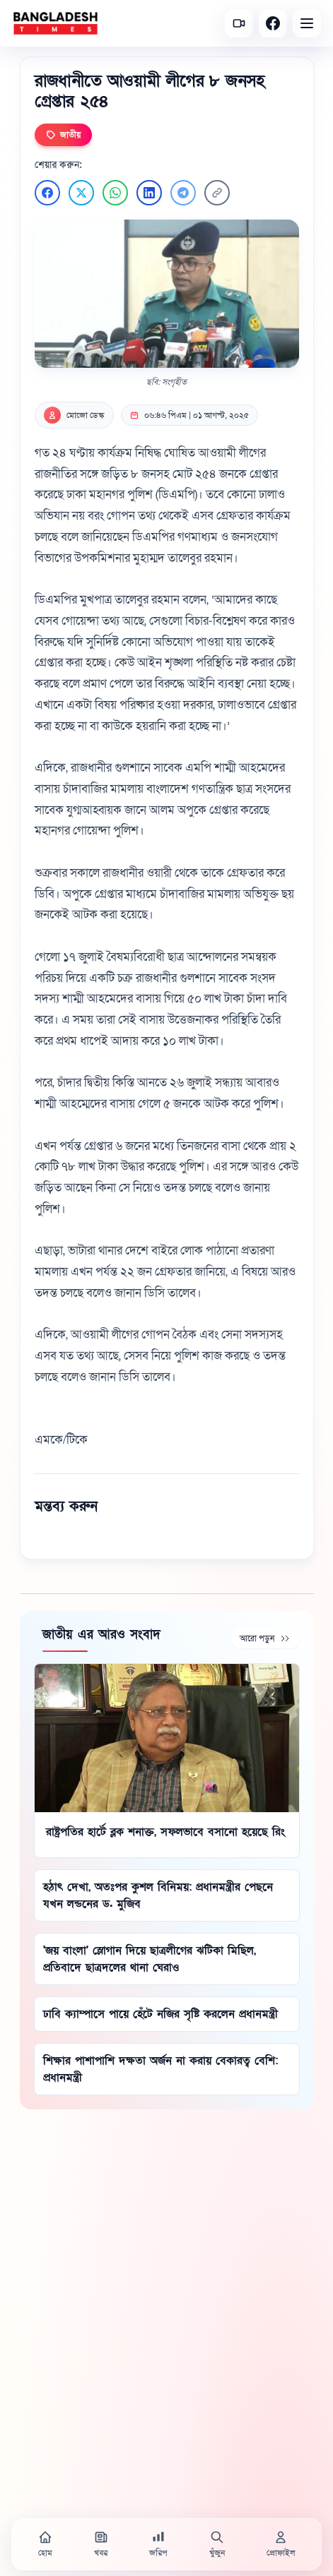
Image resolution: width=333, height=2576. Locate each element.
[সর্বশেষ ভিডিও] (239, 23)
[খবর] (101, 2544)
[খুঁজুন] (217, 2544)
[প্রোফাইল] (280, 2544)
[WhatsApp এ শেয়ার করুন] (115, 192)
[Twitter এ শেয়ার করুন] (81, 192)
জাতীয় (63, 134)
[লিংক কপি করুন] (217, 192)
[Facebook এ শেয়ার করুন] (47, 192)
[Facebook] (273, 23)
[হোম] (45, 2544)
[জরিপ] (158, 2544)
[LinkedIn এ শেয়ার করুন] (149, 192)
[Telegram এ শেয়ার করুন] (183, 192)
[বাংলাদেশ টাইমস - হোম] (55, 23)
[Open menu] (307, 23)
